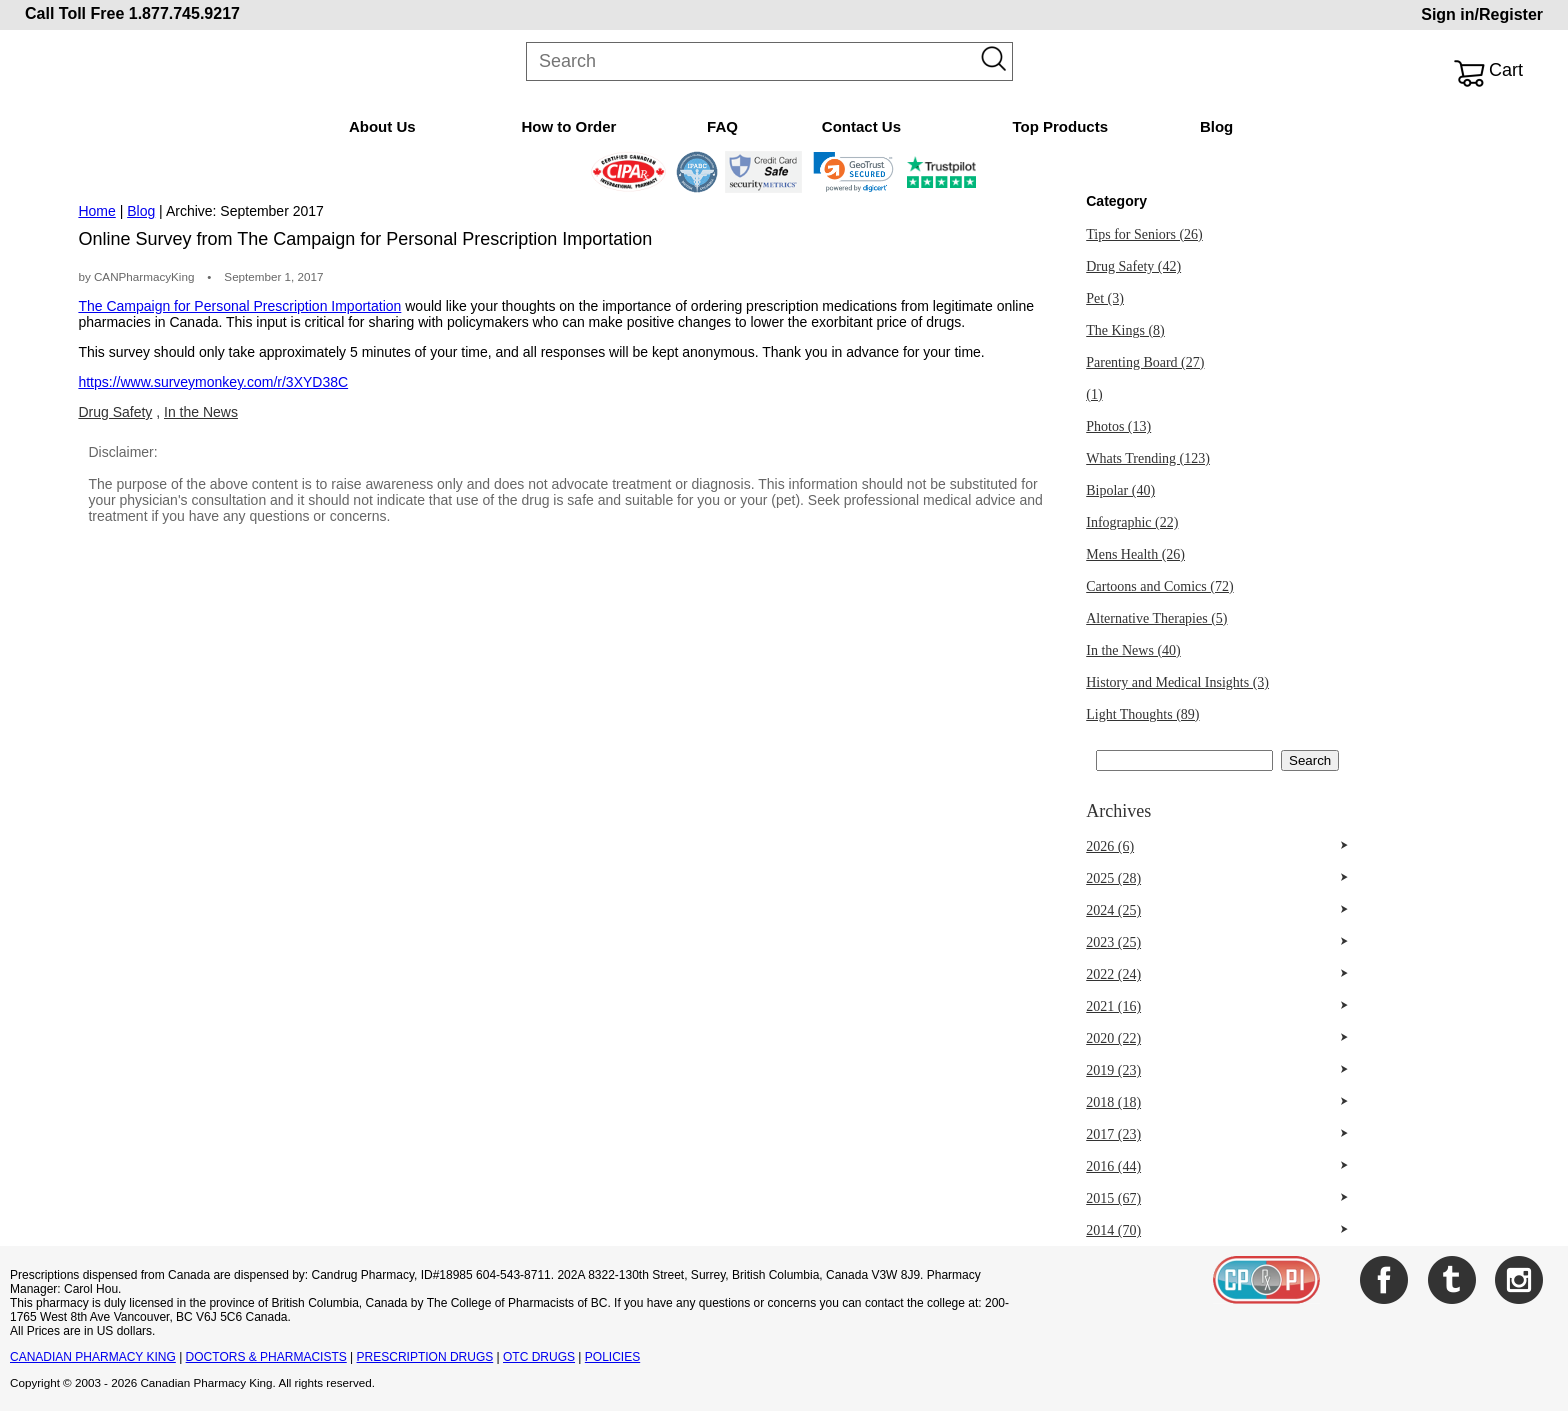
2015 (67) (1113, 1198)
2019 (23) (1113, 1070)
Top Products (1060, 126)
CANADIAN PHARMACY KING (93, 1357)
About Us (382, 126)
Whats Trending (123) (1148, 458)
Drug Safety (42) (1133, 266)
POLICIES (612, 1357)
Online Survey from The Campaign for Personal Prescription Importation (365, 239)
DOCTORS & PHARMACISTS (266, 1357)
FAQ (722, 126)
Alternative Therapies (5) (1156, 618)
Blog (1216, 126)
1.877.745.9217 (184, 13)
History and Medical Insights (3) (1177, 682)
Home (96, 211)
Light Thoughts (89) (1142, 714)
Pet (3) (1105, 298)
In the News (201, 412)
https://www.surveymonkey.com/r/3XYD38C (213, 382)
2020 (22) (1113, 1038)
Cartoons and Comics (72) (1159, 586)
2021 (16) (1113, 1006)
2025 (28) (1113, 878)
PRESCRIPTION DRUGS (425, 1357)
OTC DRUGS (539, 1357)
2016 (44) (1113, 1166)
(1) (1094, 394)
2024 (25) (1113, 910)
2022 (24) (1113, 974)
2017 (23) (1113, 1134)
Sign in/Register (1482, 14)
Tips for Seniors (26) (1144, 234)
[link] (853, 172)
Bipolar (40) (1120, 490)
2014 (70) (1113, 1230)
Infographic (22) (1132, 522)
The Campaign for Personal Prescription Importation (239, 306)
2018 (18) (1113, 1102)
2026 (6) (1110, 846)
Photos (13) (1118, 426)
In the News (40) (1133, 650)
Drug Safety (115, 412)
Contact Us (861, 126)
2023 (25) (1113, 942)
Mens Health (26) (1135, 554)
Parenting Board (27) (1145, 362)
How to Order (568, 126)
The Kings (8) (1125, 330)
